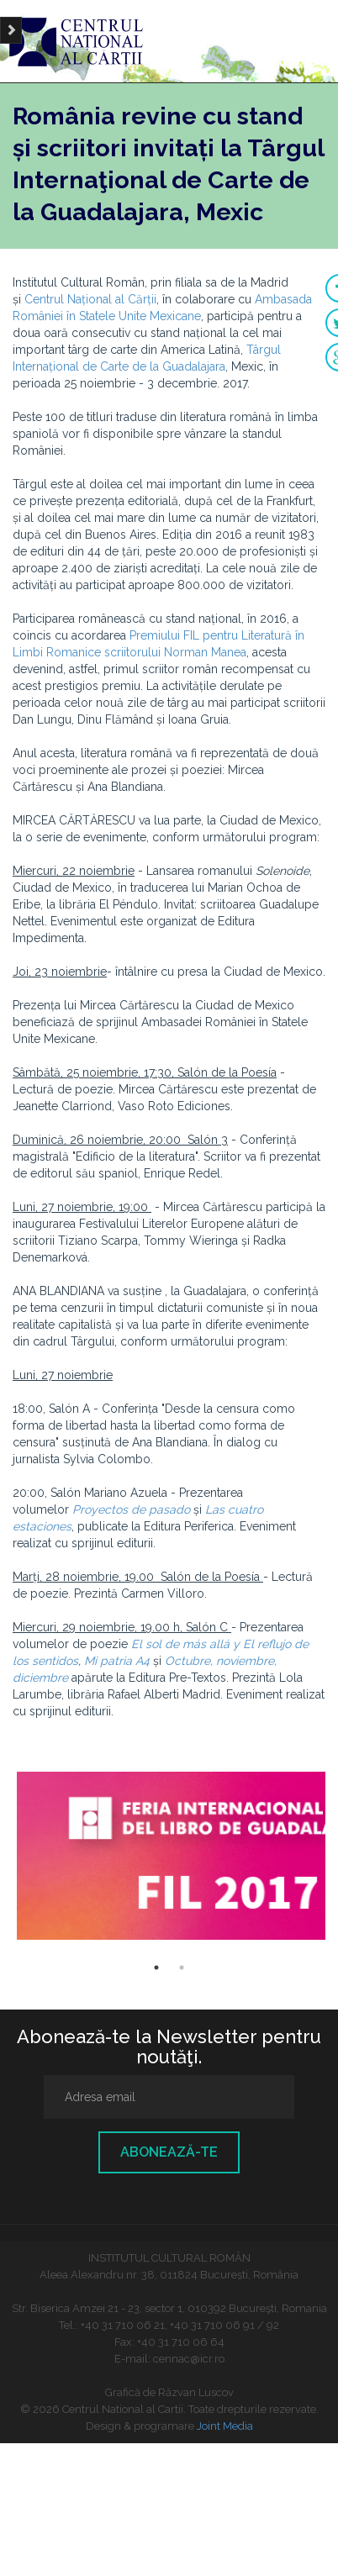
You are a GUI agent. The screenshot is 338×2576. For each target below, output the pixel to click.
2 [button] (181, 1967)
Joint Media (225, 2426)
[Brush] (11, 30)
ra (220, 366)
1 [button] (156, 1967)
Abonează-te (169, 2152)
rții (149, 299)
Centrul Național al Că (83, 299)
